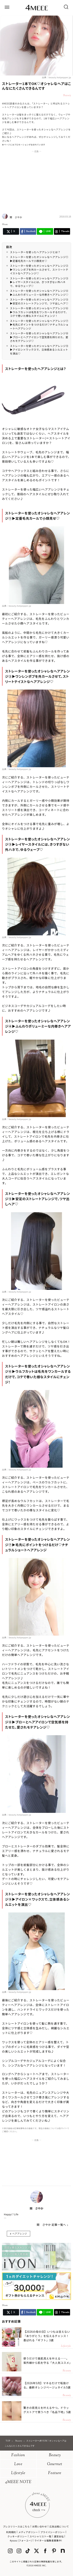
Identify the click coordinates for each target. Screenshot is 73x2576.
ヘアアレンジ (19, 2233)
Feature (54, 2473)
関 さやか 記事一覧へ (51, 2225)
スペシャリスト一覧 (40, 2536)
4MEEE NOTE (18, 2482)
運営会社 (59, 2536)
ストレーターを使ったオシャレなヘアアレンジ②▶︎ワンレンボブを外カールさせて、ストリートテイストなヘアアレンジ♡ (39, 269)
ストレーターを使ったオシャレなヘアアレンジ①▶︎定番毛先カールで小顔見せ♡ (39, 259)
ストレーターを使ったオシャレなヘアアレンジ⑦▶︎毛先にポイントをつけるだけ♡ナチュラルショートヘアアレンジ (39, 324)
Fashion (18, 2455)
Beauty (55, 2455)
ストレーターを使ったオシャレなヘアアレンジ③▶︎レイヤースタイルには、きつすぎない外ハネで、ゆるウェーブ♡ (39, 282)
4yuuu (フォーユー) (21, 2540)
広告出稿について (59, 2526)
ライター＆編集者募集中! (48, 2540)
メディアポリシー (28, 2532)
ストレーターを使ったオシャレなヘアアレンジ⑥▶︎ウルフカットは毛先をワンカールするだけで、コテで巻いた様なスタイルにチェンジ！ (39, 312)
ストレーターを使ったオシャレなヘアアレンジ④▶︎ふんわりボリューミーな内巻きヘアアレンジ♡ (39, 292)
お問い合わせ (39, 2526)
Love (18, 2464)
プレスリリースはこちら (16, 2526)
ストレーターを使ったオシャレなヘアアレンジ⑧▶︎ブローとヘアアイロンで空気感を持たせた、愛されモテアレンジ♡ (39, 337)
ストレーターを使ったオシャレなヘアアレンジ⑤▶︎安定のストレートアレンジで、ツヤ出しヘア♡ (39, 301)
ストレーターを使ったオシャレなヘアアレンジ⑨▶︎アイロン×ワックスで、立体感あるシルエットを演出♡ (39, 349)
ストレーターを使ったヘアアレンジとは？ (35, 252)
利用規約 (11, 2532)
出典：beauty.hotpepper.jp (56, 77)
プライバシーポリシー (52, 2532)
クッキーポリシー (17, 2536)
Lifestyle (18, 2473)
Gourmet (54, 2464)
